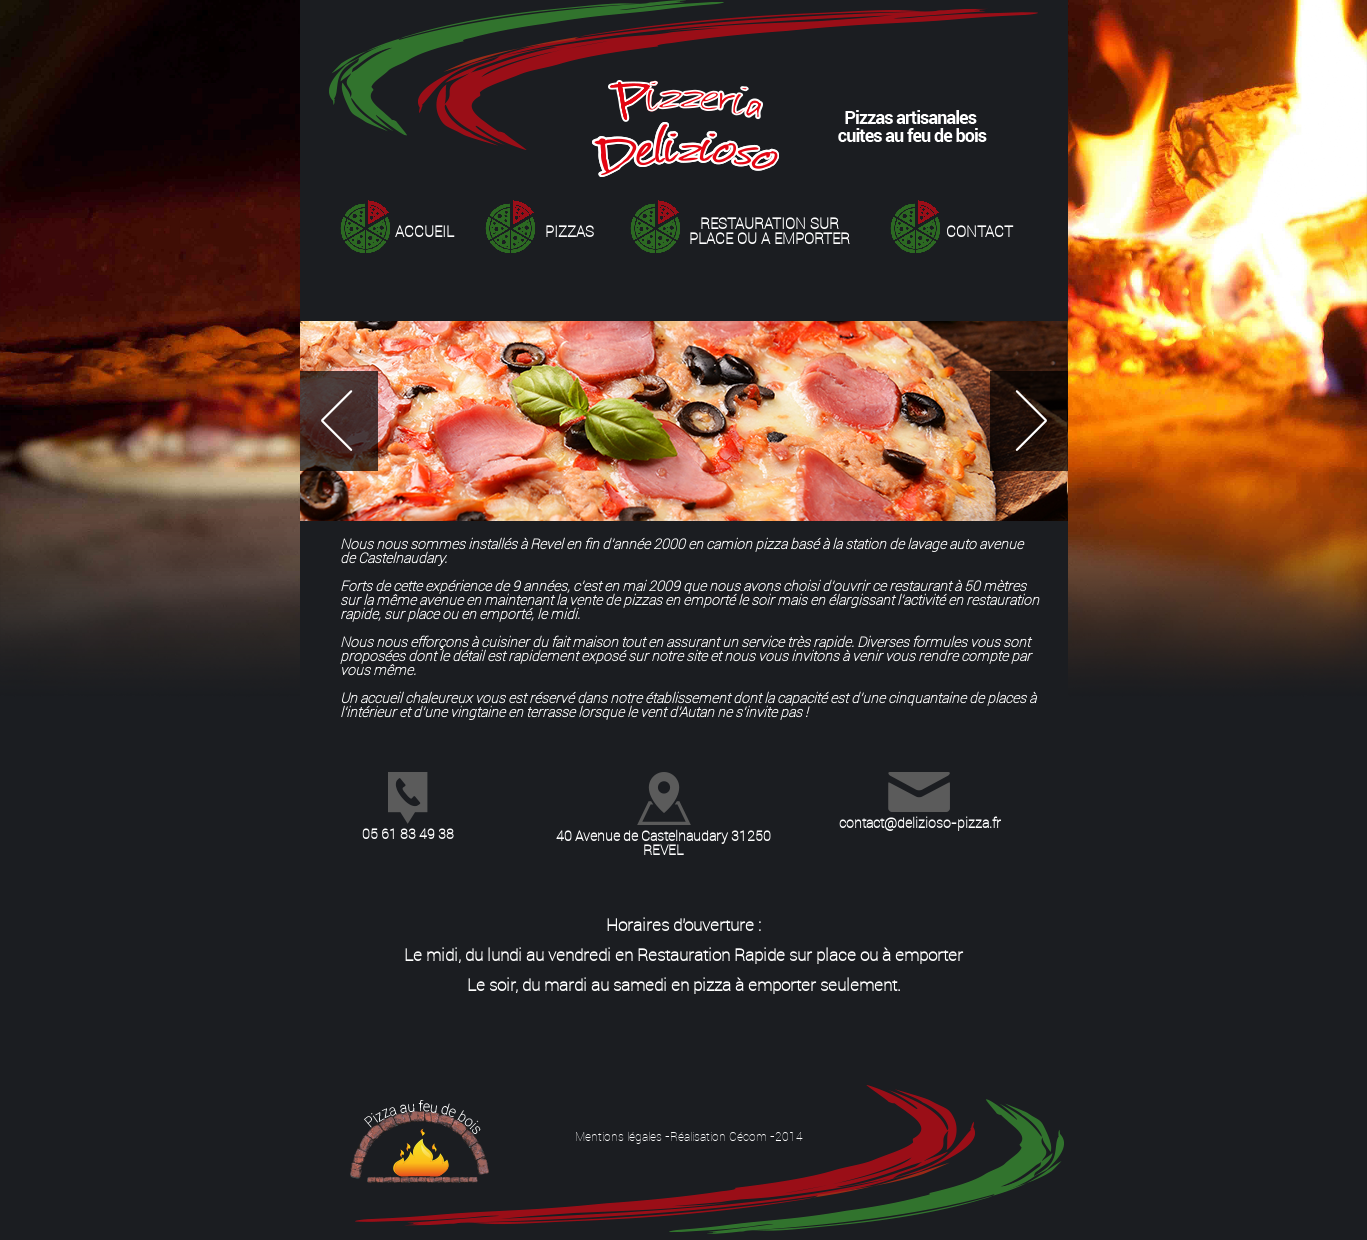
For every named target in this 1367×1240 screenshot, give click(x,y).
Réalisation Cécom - (722, 1136)
